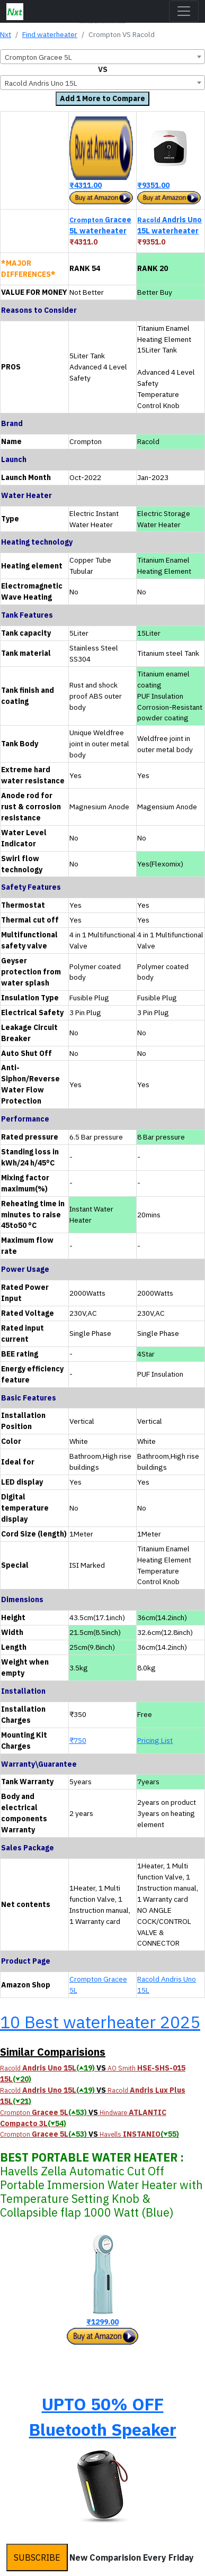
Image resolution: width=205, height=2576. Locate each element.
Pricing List (155, 1740)
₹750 (77, 1740)
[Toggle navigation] (184, 11)
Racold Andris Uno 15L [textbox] (41, 83)
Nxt (5, 34)
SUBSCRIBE (37, 2557)
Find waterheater (49, 34)
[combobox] (102, 56)
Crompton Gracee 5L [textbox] (38, 57)
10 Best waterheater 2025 (100, 2022)
